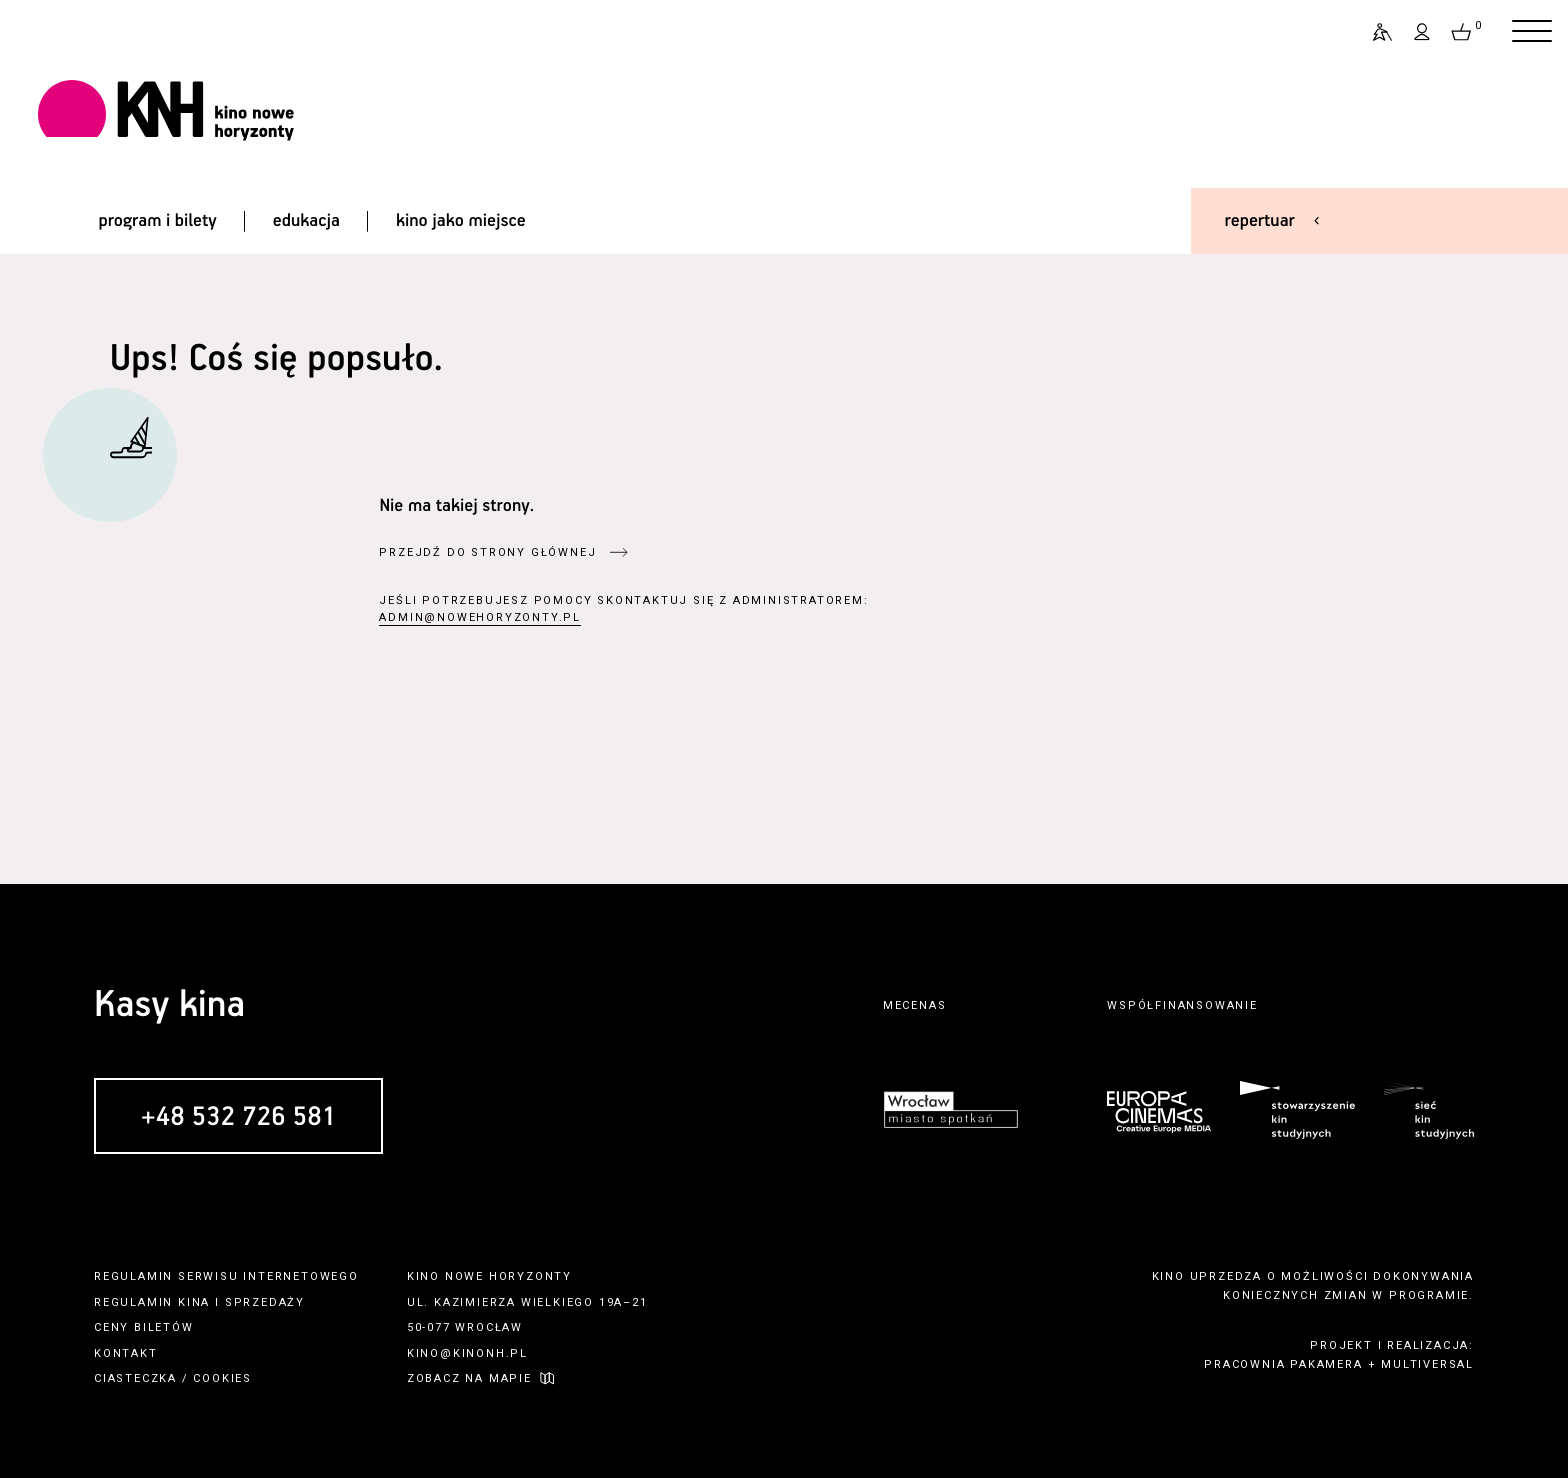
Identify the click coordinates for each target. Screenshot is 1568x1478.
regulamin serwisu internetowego (226, 1276)
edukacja (306, 221)
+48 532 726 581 (238, 1117)
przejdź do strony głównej (487, 552)
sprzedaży (265, 1302)
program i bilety (157, 221)
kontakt (126, 1353)
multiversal (1427, 1364)
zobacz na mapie (469, 1378)
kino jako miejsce (461, 221)
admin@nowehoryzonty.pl (480, 617)
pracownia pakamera (1283, 1364)
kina (194, 1302)
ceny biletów (144, 1327)
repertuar (1260, 221)
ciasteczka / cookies (173, 1378)
